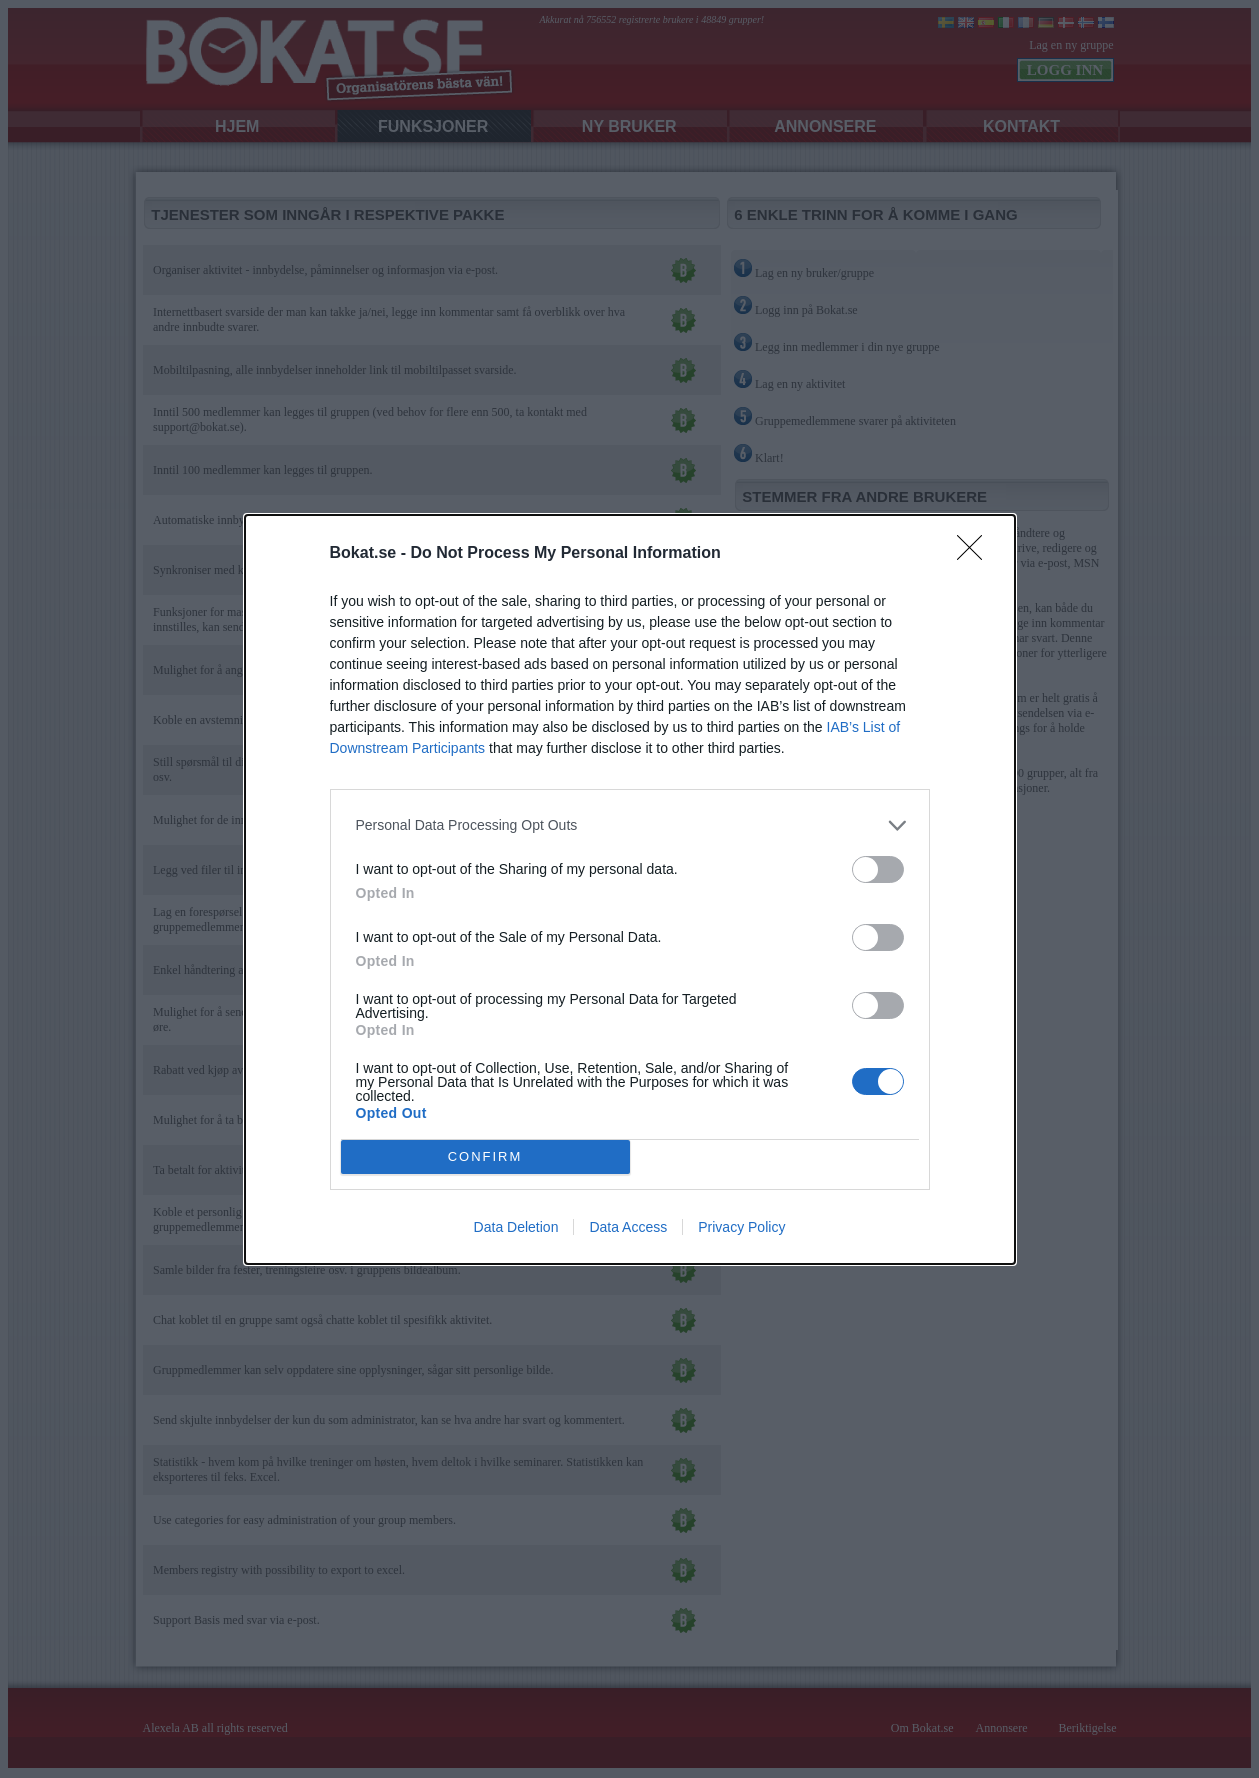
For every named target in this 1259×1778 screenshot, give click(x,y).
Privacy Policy (741, 1227)
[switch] (878, 869)
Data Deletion (516, 1227)
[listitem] (630, 825)
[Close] (976, 554)
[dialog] (630, 889)
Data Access (628, 1227)
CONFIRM (485, 1155)
